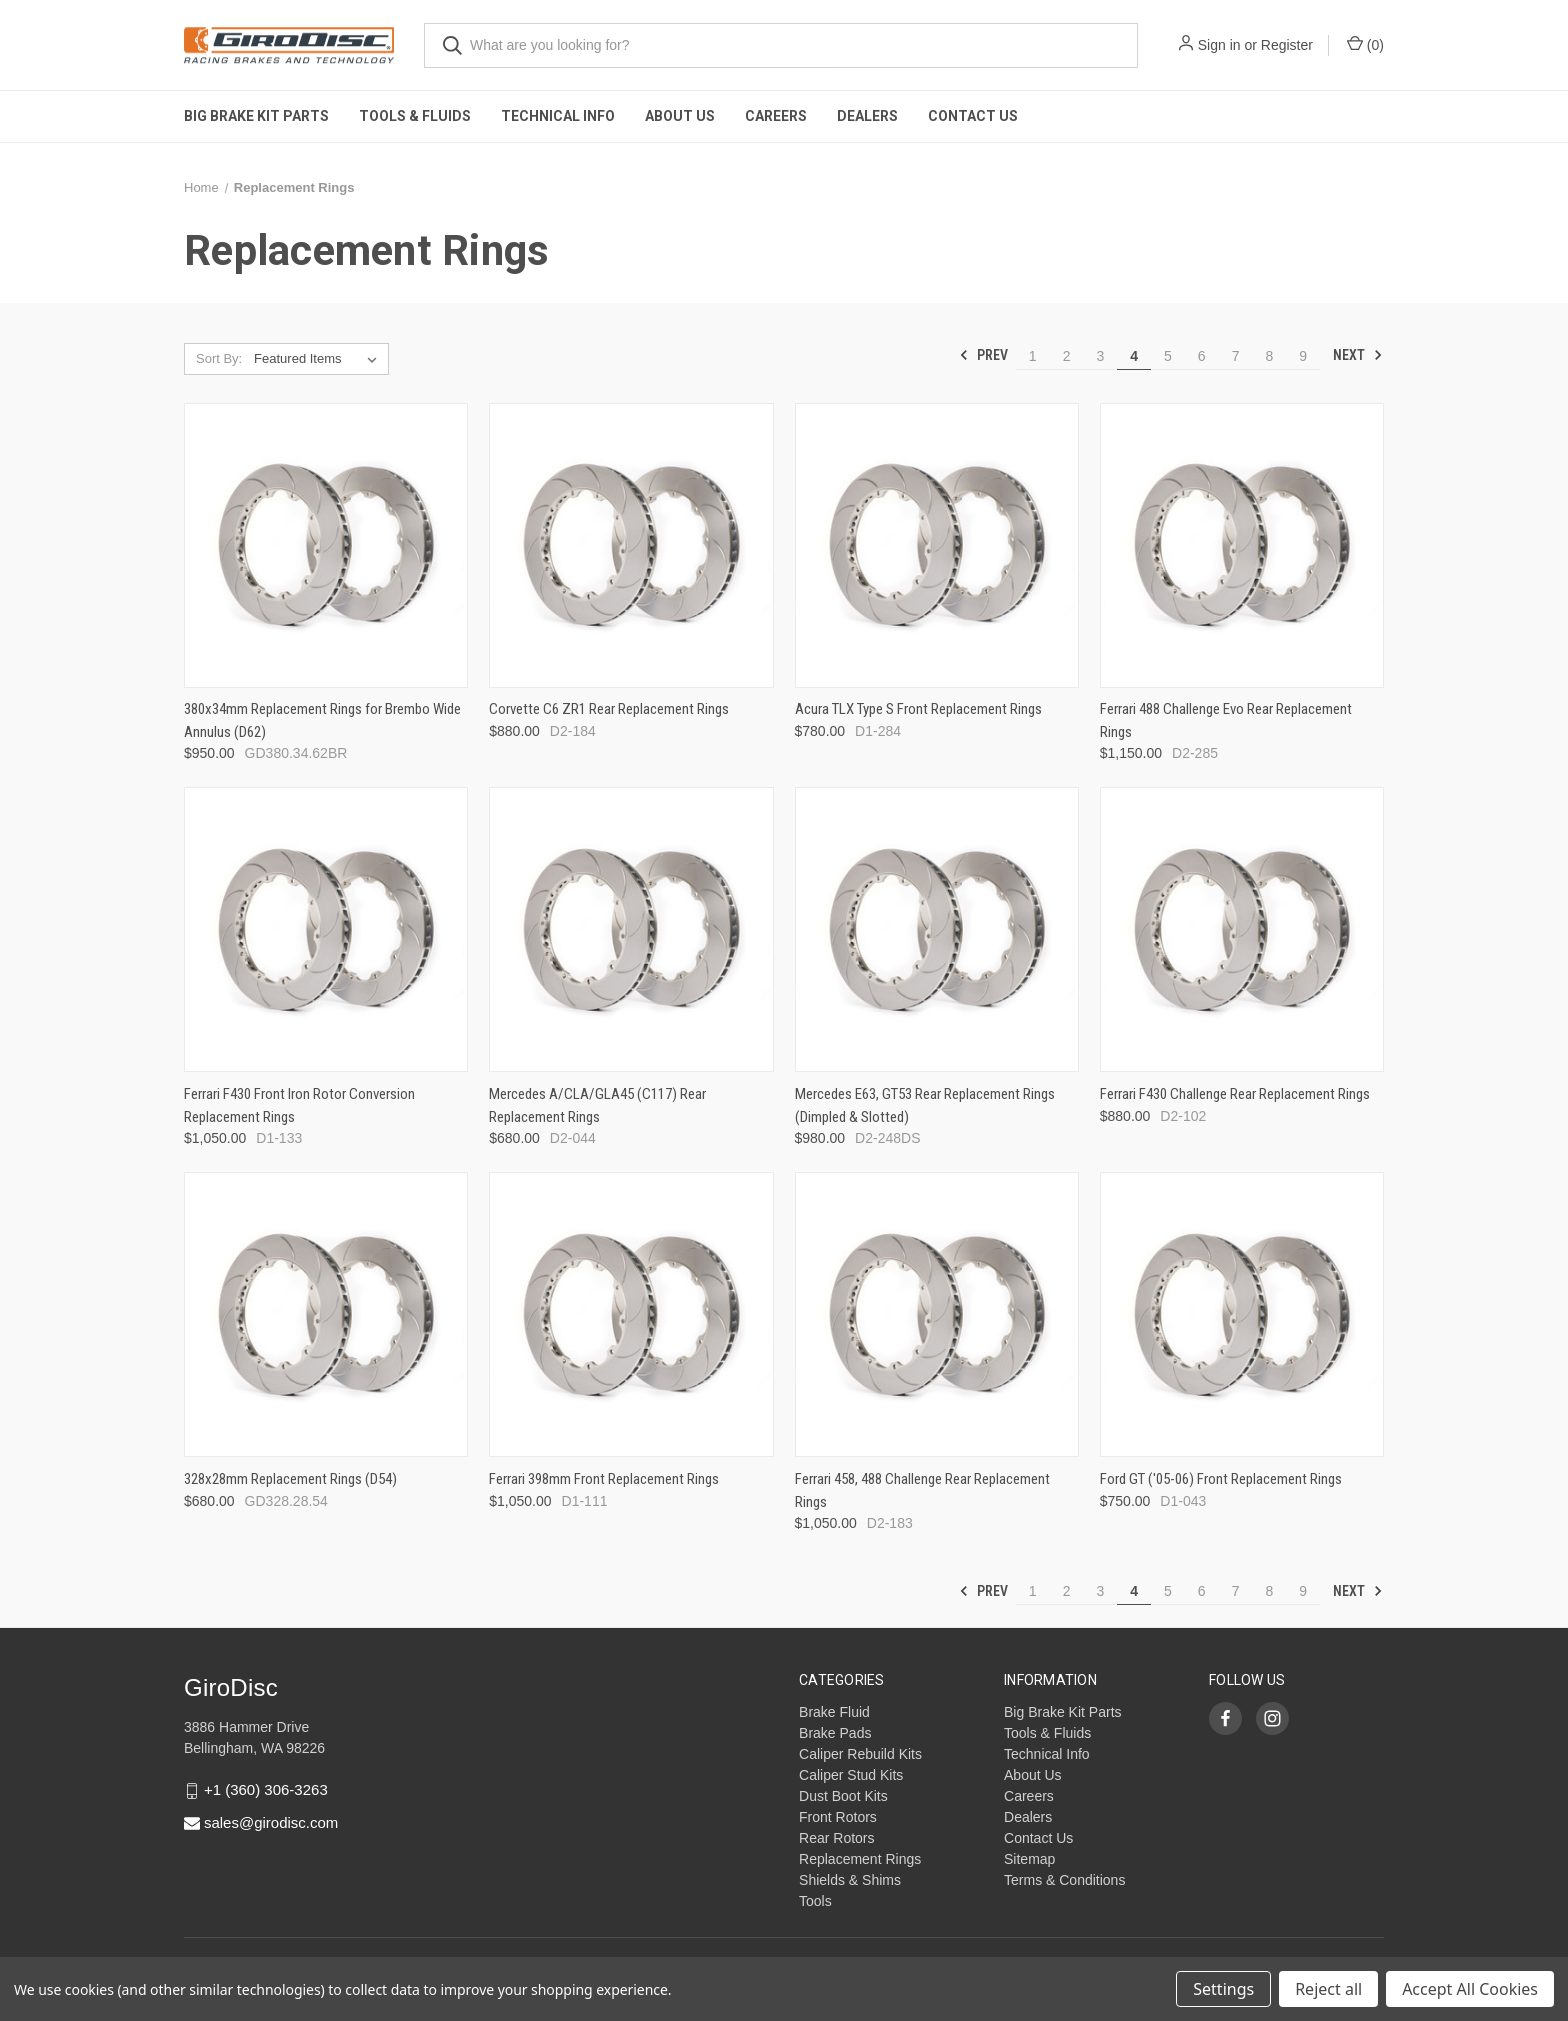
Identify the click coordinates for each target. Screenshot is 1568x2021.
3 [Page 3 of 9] (1100, 356)
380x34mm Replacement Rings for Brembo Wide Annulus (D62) (322, 720)
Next (1358, 355)
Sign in (1219, 45)
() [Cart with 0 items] (1365, 44)
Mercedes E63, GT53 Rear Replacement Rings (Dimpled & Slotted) (925, 1105)
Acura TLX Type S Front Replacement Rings (918, 709)
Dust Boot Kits (843, 1796)
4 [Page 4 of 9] (1134, 356)
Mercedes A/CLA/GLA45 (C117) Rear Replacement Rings (597, 1105)
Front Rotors (838, 1817)
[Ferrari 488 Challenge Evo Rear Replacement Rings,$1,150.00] (1242, 545)
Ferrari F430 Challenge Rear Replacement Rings (1235, 1094)
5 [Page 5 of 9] (1168, 356)
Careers (776, 116)
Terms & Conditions (1064, 1880)
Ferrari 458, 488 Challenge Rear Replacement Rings (922, 1490)
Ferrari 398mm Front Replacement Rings (604, 1479)
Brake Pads (835, 1733)
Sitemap (1029, 1859)
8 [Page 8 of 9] (1269, 356)
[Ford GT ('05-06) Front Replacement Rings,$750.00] (1242, 1314)
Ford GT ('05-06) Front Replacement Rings (1221, 1479)
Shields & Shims (850, 1880)
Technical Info (558, 116)
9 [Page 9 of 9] (1303, 356)
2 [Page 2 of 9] (1067, 356)
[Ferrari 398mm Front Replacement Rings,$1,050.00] (631, 1314)
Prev (983, 355)
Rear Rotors (836, 1838)
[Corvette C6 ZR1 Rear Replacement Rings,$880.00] (631, 545)
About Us (680, 116)
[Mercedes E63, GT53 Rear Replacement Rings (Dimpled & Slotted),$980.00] (937, 929)
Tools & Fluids (415, 116)
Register (1287, 45)
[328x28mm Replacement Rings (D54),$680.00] (326, 1314)
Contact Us (973, 116)
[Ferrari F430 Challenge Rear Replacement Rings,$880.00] (1242, 929)
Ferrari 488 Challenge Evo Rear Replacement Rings (1226, 720)
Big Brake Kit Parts (256, 116)
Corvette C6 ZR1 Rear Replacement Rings (609, 709)
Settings (1223, 1989)
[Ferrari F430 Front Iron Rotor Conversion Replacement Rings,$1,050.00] (326, 929)
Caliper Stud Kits (851, 1775)
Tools (815, 1901)
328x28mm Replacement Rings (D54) (290, 1479)
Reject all (1328, 1989)
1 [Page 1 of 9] (1033, 356)
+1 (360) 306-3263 (266, 1789)
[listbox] (319, 359)
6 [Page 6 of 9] (1202, 356)
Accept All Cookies (1470, 1989)
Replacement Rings (860, 1859)
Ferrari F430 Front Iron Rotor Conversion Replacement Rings (299, 1105)
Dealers (867, 116)
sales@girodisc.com (271, 1822)
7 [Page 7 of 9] (1236, 356)
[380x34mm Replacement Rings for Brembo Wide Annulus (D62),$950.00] (326, 545)
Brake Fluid (834, 1712)
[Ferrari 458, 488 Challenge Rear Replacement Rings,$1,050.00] (937, 1314)
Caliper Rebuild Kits (860, 1754)
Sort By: (219, 358)
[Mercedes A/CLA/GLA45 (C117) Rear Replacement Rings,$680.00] (631, 929)
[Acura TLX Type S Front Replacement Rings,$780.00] (937, 545)
